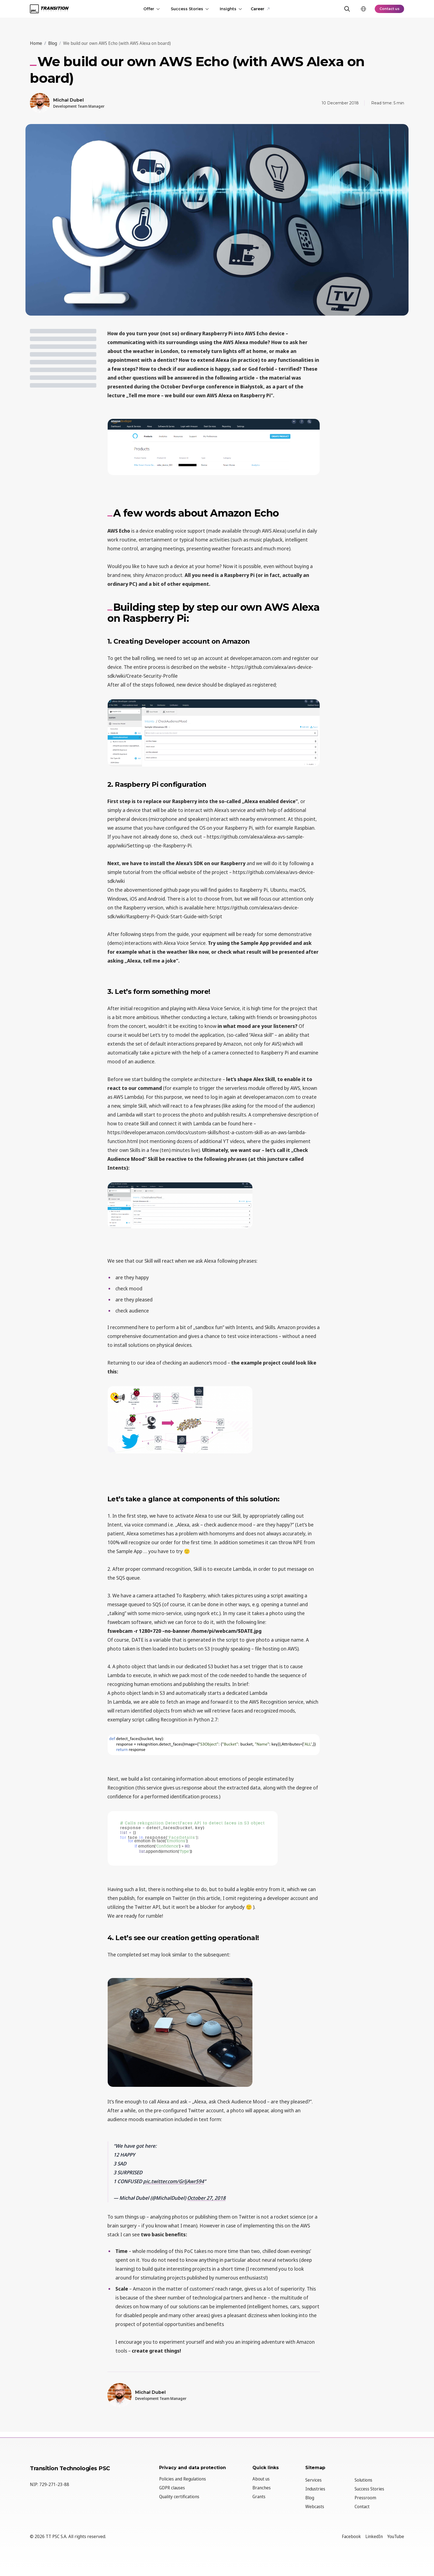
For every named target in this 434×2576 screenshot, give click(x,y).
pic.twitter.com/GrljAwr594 (173, 2181)
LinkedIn (374, 2536)
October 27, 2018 (206, 2198)
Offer (150, 8)
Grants (258, 2497)
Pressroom (365, 2498)
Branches (261, 2488)
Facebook (351, 2536)
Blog (309, 2498)
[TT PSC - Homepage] (49, 9)
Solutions (363, 2480)
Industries (315, 2489)
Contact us (388, 8)
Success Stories (188, 8)
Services (313, 2480)
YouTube (395, 2536)
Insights (229, 8)
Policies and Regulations (182, 2479)
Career (258, 8)
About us (261, 2479)
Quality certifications (179, 2497)
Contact (362, 2506)
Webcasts (314, 2506)
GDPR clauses (172, 2488)
